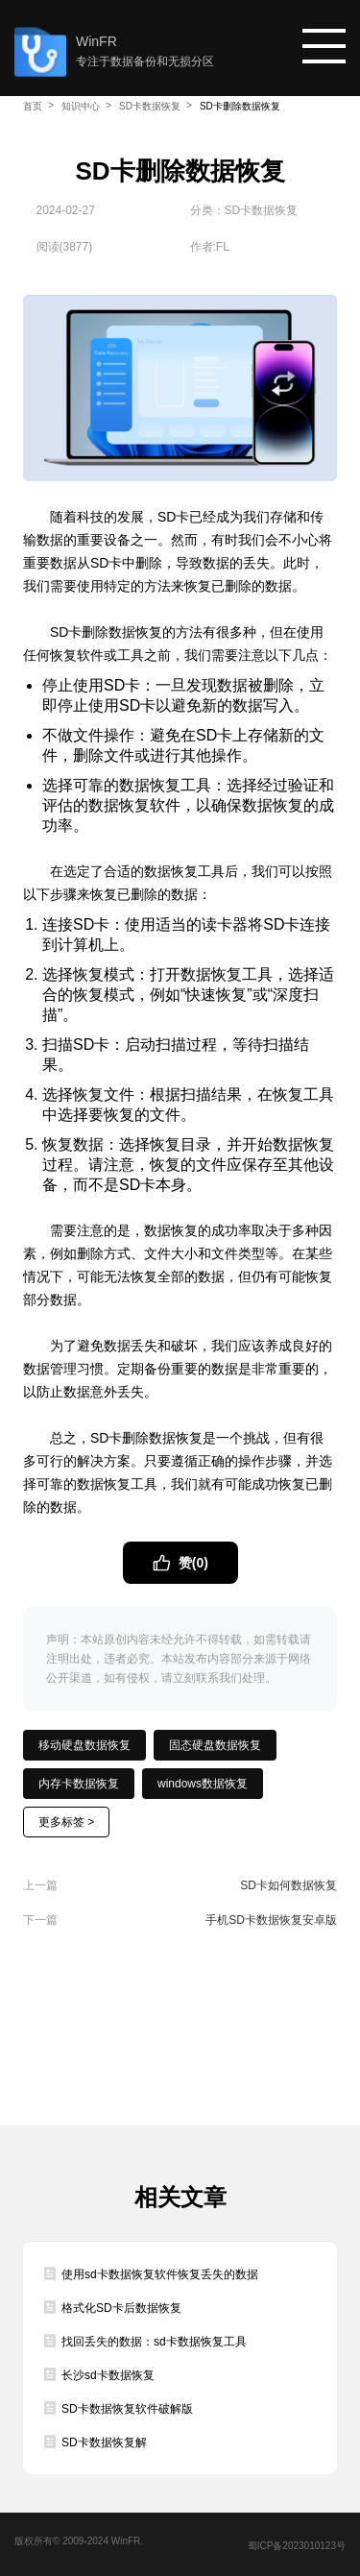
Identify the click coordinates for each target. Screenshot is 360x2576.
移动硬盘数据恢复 (84, 1745)
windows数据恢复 (202, 1783)
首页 (32, 106)
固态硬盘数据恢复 (215, 1745)
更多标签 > (66, 1822)
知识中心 (80, 106)
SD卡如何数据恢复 (288, 1885)
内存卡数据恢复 (78, 1783)
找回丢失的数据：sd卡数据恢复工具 (154, 2341)
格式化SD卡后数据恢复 (121, 2308)
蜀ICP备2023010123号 (297, 2545)
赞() (191, 1562)
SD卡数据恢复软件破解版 (127, 2409)
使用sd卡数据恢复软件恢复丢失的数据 (159, 2274)
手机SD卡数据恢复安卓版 (271, 1920)
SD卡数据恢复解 (104, 2442)
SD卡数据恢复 (149, 106)
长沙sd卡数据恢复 (108, 2375)
